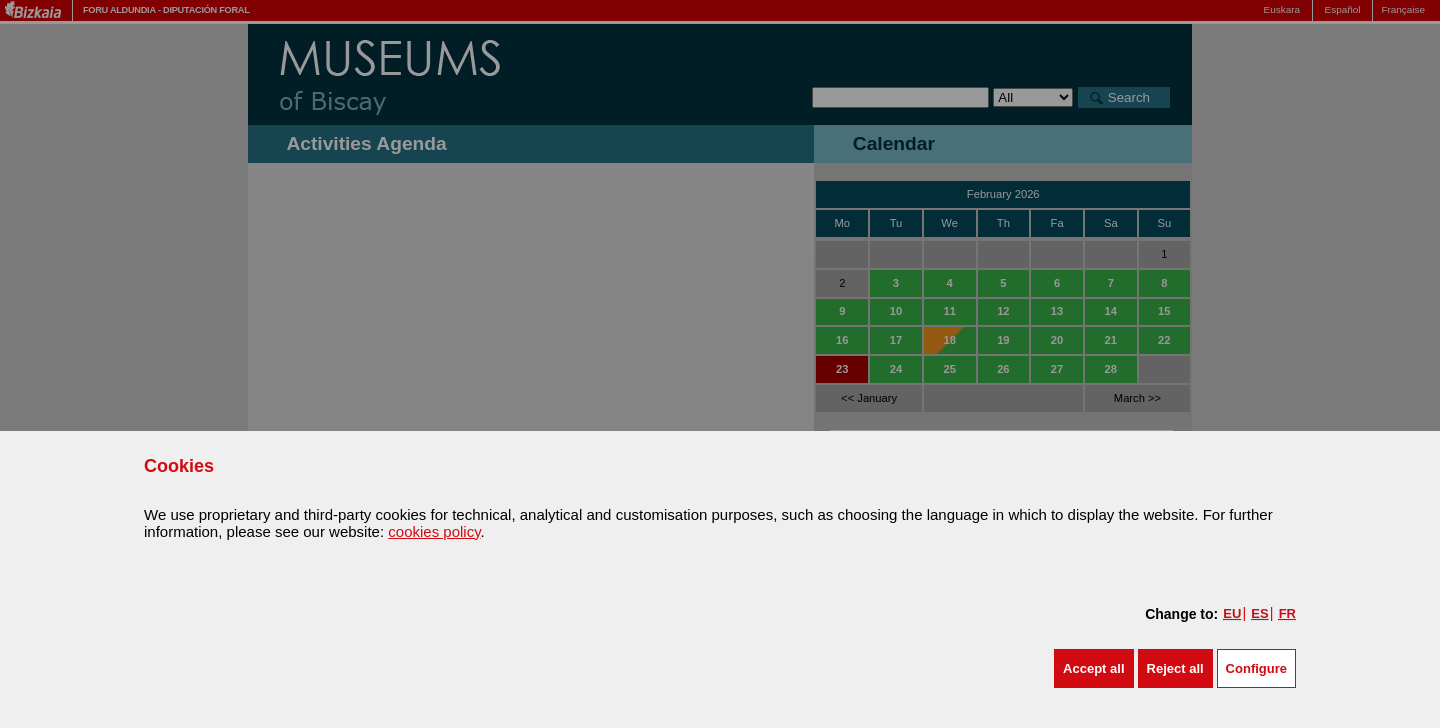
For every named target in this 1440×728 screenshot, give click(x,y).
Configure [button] (1256, 668)
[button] (1093, 668)
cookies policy (434, 531)
